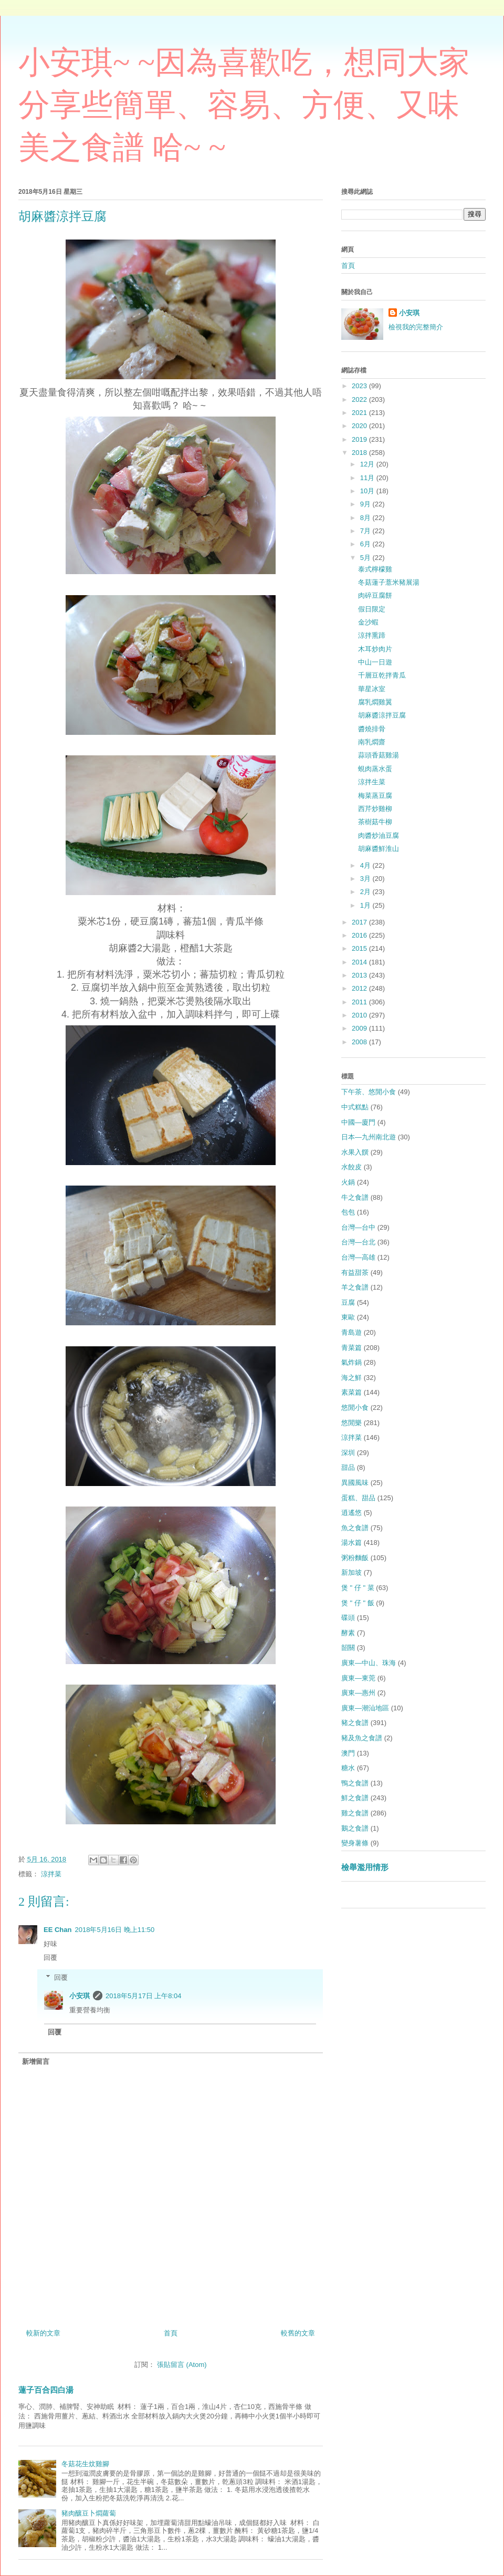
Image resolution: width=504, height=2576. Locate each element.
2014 (360, 962)
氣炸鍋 (351, 1362)
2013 (360, 975)
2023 (360, 386)
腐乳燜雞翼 (375, 702)
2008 (360, 1042)
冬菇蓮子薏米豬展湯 (388, 582)
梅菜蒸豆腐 (375, 795)
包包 (348, 1212)
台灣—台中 (358, 1227)
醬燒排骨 (371, 729)
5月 (366, 558)
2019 (360, 439)
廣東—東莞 (358, 1678)
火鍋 (348, 1182)
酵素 (348, 1633)
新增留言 (35, 2061)
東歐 (348, 1317)
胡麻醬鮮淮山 (378, 849)
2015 (360, 948)
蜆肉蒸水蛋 (375, 769)
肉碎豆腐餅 (375, 595)
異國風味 (355, 1483)
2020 (360, 426)
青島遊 (351, 1332)
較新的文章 (43, 2333)
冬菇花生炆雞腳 (85, 2464)
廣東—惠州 (358, 1693)
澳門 (348, 1753)
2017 (360, 922)
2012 (360, 988)
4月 (366, 865)
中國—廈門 (358, 1122)
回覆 (50, 1957)
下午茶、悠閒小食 (368, 1092)
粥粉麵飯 (355, 1558)
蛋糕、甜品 (358, 1498)
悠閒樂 (351, 1423)
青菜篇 (351, 1348)
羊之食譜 (355, 1287)
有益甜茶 (355, 1272)
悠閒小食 (355, 1407)
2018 (360, 452)
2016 (360, 935)
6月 (366, 544)
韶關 (348, 1647)
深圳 (348, 1453)
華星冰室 (371, 689)
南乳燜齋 (371, 742)
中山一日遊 (375, 662)
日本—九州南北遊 (368, 1137)
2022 (360, 399)
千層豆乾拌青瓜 (382, 675)
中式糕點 (355, 1107)
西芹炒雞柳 (375, 809)
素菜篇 (351, 1392)
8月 (366, 518)
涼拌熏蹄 (371, 635)
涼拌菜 (51, 1874)
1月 (366, 905)
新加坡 (351, 1572)
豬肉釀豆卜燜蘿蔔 (88, 2513)
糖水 (348, 1768)
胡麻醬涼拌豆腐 (382, 715)
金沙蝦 (368, 622)
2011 (360, 1002)
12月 (368, 464)
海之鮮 (351, 1378)
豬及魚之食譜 (361, 1738)
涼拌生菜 (371, 782)
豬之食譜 (355, 1723)
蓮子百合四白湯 (46, 2389)
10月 (368, 491)
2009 (360, 1028)
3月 (366, 878)
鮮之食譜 (355, 1798)
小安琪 (79, 1996)
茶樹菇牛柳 (375, 822)
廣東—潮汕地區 (365, 1708)
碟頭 (348, 1618)
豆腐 (348, 1302)
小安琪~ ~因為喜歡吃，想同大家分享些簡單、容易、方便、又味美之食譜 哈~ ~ (244, 105)
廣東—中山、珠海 (368, 1663)
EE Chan (57, 1930)
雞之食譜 (355, 1813)
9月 (366, 504)
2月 (366, 892)
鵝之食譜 (355, 1828)
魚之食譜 (355, 1528)
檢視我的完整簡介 (415, 327)
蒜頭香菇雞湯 (378, 755)
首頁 (170, 2333)
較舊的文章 (298, 2333)
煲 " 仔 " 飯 (357, 1603)
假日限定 (371, 609)
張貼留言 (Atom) (182, 2365)
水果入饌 (355, 1152)
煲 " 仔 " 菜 (357, 1588)
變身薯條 (355, 1843)
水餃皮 (351, 1167)
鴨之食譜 (355, 1783)
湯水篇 (351, 1542)
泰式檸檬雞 (375, 569)
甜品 (348, 1467)
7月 (366, 531)
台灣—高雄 (358, 1257)
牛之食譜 (355, 1197)
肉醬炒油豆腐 (378, 835)
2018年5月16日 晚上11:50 (114, 1930)
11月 (368, 478)
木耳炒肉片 (375, 649)
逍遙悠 (351, 1512)
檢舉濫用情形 (364, 1867)
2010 (360, 1015)
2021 (360, 413)
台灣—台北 (358, 1242)
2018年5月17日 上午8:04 (144, 1996)
